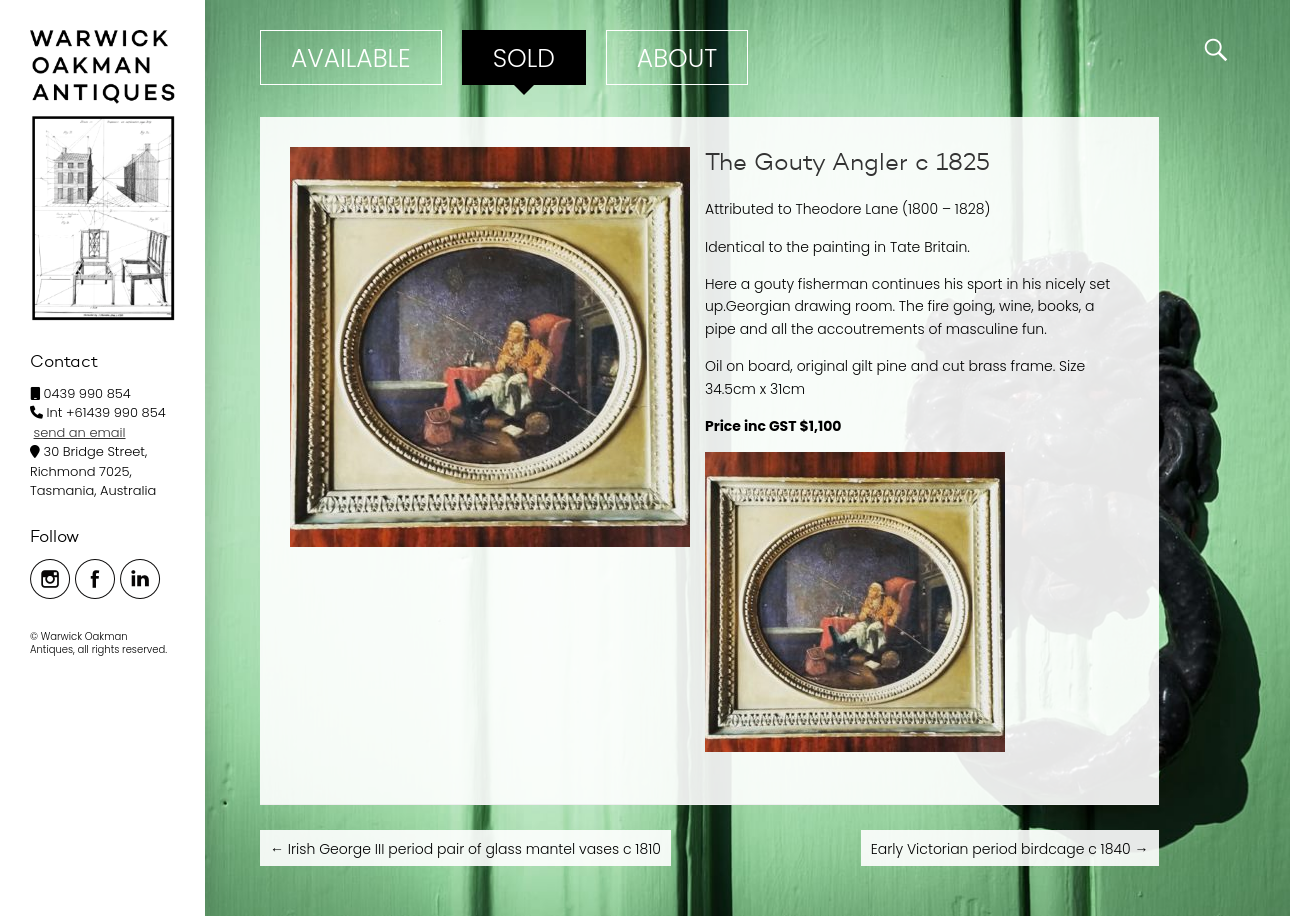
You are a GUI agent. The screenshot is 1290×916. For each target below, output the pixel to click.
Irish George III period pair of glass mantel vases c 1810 (465, 849)
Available (351, 58)
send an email (80, 432)
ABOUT (677, 58)
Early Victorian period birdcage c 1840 (1010, 849)
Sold (524, 58)
